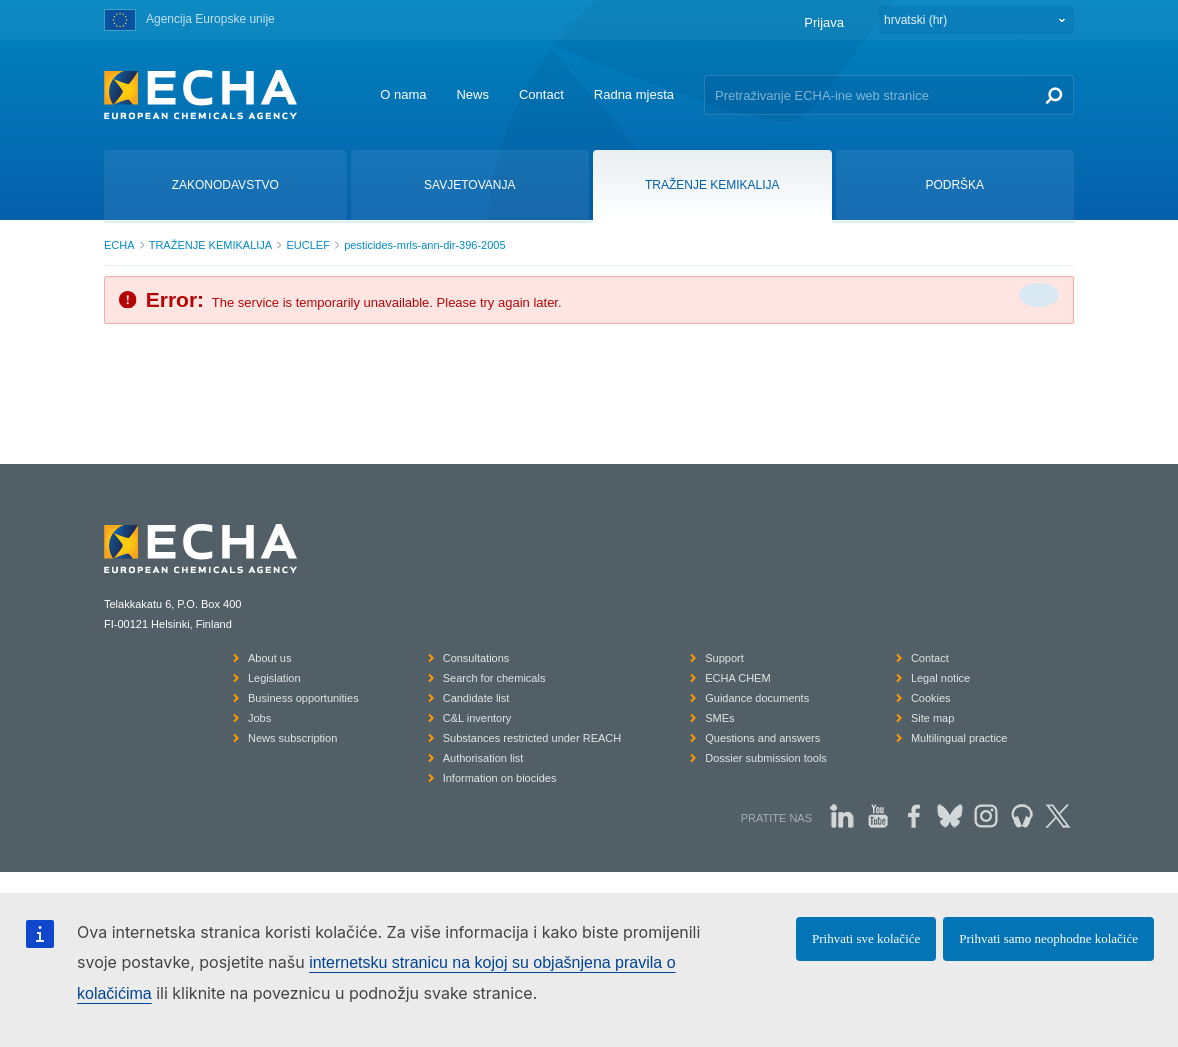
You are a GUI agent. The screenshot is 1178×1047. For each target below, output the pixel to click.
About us (269, 658)
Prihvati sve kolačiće (866, 938)
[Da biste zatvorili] (1039, 295)
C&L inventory (477, 718)
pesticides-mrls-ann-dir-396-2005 (424, 245)
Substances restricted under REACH (532, 738)
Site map (932, 718)
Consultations (476, 658)
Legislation (274, 678)
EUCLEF (307, 245)
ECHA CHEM (737, 678)
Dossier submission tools (766, 758)
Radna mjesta (634, 94)
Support (724, 658)
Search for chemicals (494, 678)
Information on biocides (500, 778)
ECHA (119, 245)
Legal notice (940, 678)
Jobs (259, 718)
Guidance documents (757, 698)
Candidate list (476, 698)
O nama (403, 94)
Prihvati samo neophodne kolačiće (1048, 938)
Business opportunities (303, 698)
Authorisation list (483, 758)
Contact (541, 94)
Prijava (824, 22)
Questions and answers (762, 738)
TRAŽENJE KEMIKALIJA (210, 245)
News (472, 94)
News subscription (292, 738)
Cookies (931, 698)
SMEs (719, 718)
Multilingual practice (959, 738)
